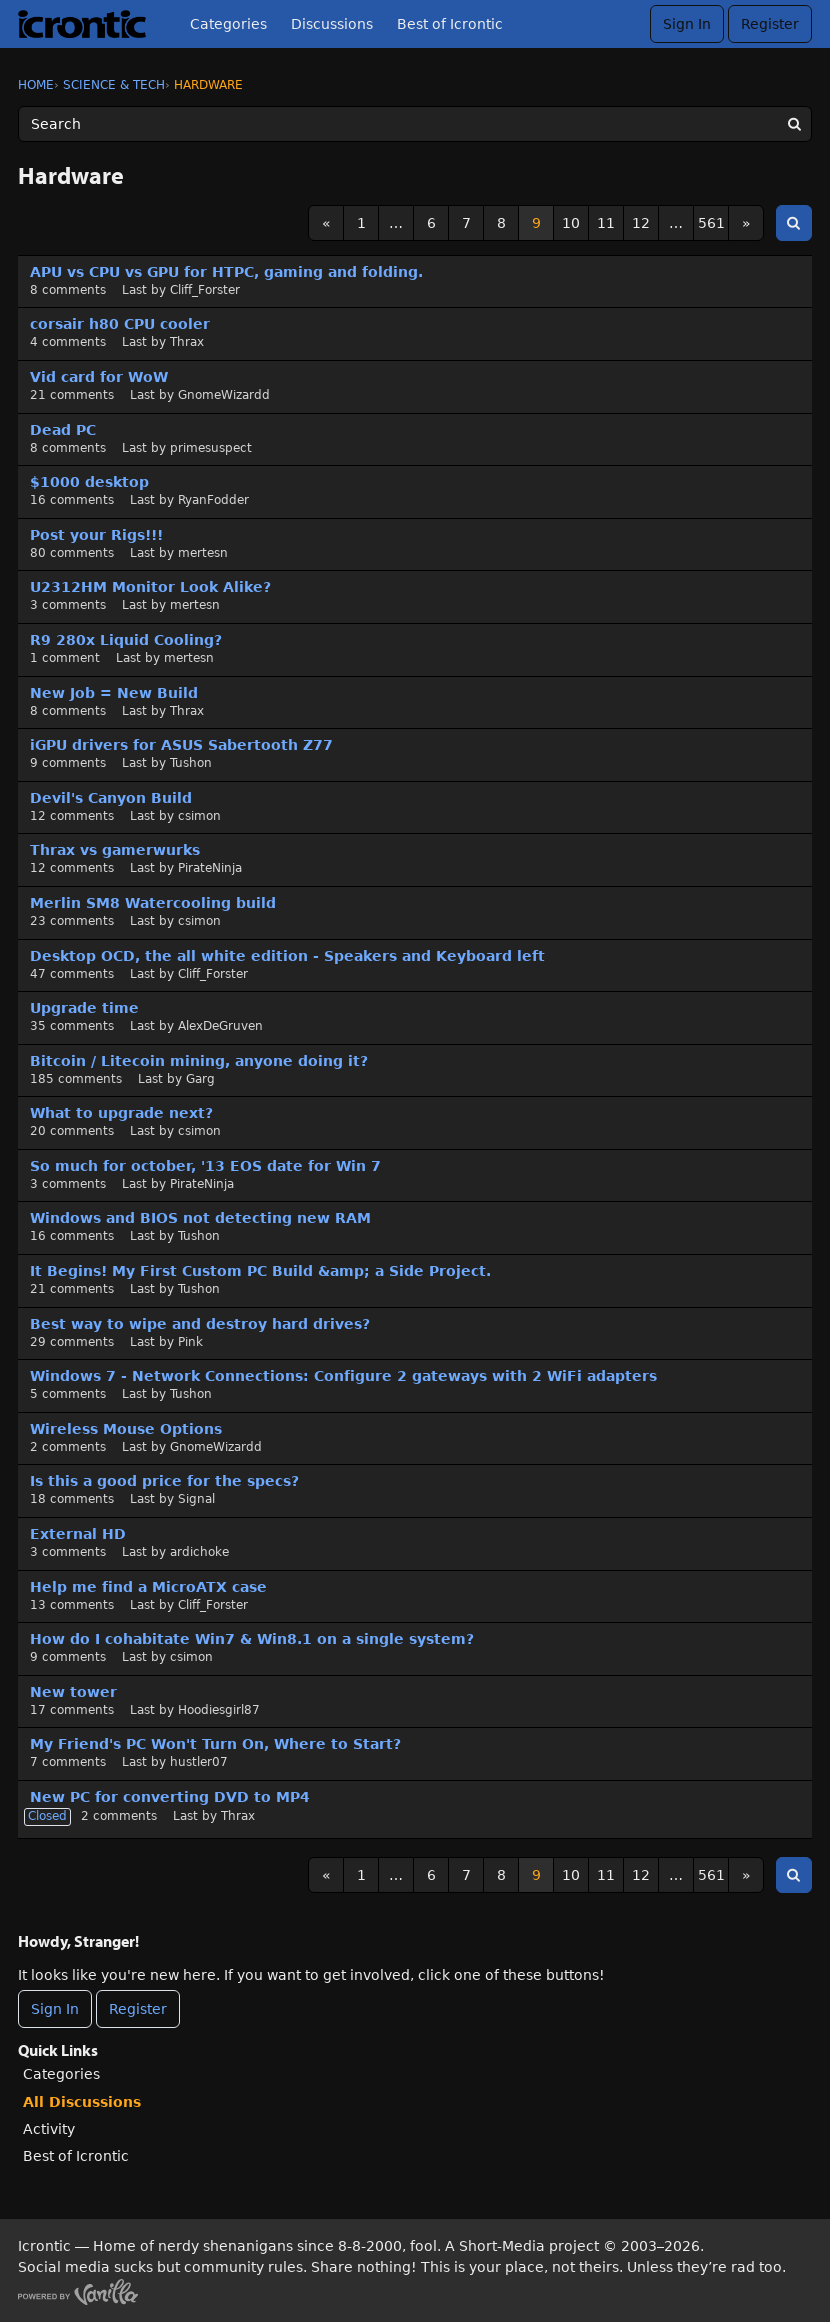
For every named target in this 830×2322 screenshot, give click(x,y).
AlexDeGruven (220, 1026)
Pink (190, 1342)
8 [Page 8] (501, 223)
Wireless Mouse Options (126, 1429)
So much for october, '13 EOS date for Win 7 (205, 1166)
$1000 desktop (89, 482)
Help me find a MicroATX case (148, 1587)
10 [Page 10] (571, 223)
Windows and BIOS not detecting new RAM (200, 1218)
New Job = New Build (114, 693)
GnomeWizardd (224, 395)
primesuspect (211, 448)
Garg (200, 1079)
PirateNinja (210, 868)
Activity (49, 2129)
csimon (199, 816)
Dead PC (63, 430)
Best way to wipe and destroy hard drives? (200, 1324)
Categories (228, 24)
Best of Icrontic (450, 24)
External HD (78, 1534)
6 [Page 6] (431, 223)
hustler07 (199, 1762)
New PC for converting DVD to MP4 (170, 1797)
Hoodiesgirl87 (219, 1710)
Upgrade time (84, 1008)
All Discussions (82, 2102)
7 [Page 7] (466, 223)
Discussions (332, 24)
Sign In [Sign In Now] (55, 2009)
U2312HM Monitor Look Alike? (150, 587)
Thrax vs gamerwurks (115, 850)
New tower (73, 1692)
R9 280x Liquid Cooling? (126, 640)
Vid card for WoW (99, 377)
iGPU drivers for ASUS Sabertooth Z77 (181, 745)
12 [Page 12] (641, 223)
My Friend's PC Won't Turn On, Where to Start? (215, 1744)
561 (711, 223)
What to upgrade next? (121, 1113)
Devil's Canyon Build (111, 798)
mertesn (203, 553)
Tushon (191, 763)
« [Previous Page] (326, 223)
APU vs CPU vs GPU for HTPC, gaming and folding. (226, 272)
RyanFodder (213, 500)
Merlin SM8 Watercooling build (153, 903)
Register (770, 24)
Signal (196, 1499)
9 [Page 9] (536, 223)
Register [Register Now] (138, 2009)
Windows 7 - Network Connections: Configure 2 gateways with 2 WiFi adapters (343, 1376)
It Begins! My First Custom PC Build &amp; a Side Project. (260, 1271)
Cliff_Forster (205, 290)
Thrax (187, 342)
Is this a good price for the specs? (164, 1481)
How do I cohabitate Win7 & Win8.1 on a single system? (252, 1639)
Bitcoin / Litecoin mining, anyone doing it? (199, 1061)
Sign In (687, 24)
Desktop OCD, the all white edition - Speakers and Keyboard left (287, 956)
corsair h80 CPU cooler (120, 324)
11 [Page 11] (606, 223)
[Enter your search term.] (415, 124)
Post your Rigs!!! (96, 535)
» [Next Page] (746, 223)
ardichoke (199, 1552)
